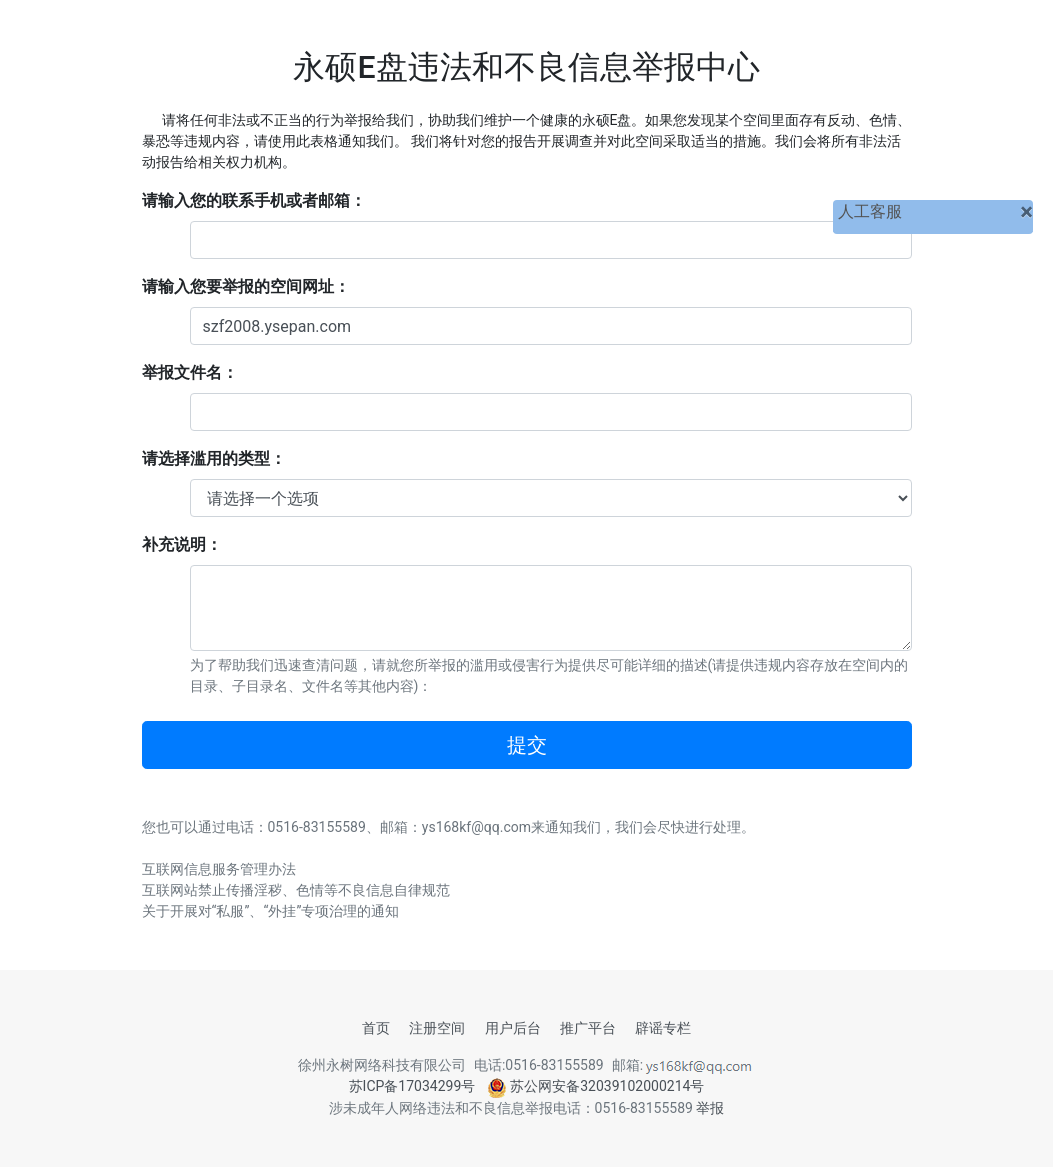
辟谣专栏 (663, 1028)
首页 (376, 1028)
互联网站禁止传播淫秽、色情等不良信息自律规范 (296, 890)
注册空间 (437, 1028)
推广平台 (588, 1028)
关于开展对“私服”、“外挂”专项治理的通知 (271, 911)
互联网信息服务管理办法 (219, 869)
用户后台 (513, 1028)
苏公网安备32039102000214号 (596, 1086)
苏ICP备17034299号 (412, 1086)
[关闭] (1026, 212)
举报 (710, 1108)
